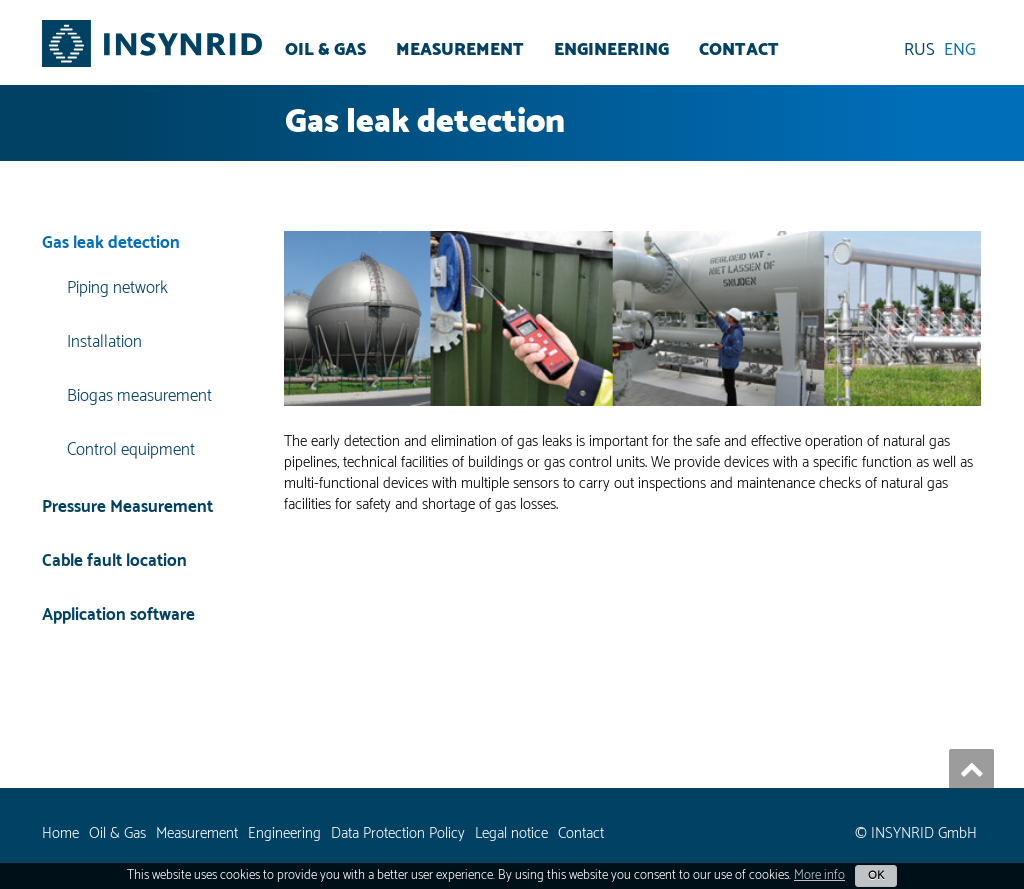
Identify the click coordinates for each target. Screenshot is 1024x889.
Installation (104, 342)
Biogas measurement (139, 396)
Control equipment (131, 450)
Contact (739, 50)
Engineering (611, 50)
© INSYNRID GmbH (916, 833)
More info (819, 875)
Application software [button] (118, 615)
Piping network (117, 289)
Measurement (460, 50)
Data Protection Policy (398, 833)
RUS (919, 50)
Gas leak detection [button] (111, 244)
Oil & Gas (325, 50)
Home (60, 833)
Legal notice (511, 833)
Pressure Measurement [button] (127, 507)
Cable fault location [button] (114, 561)
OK (876, 875)
